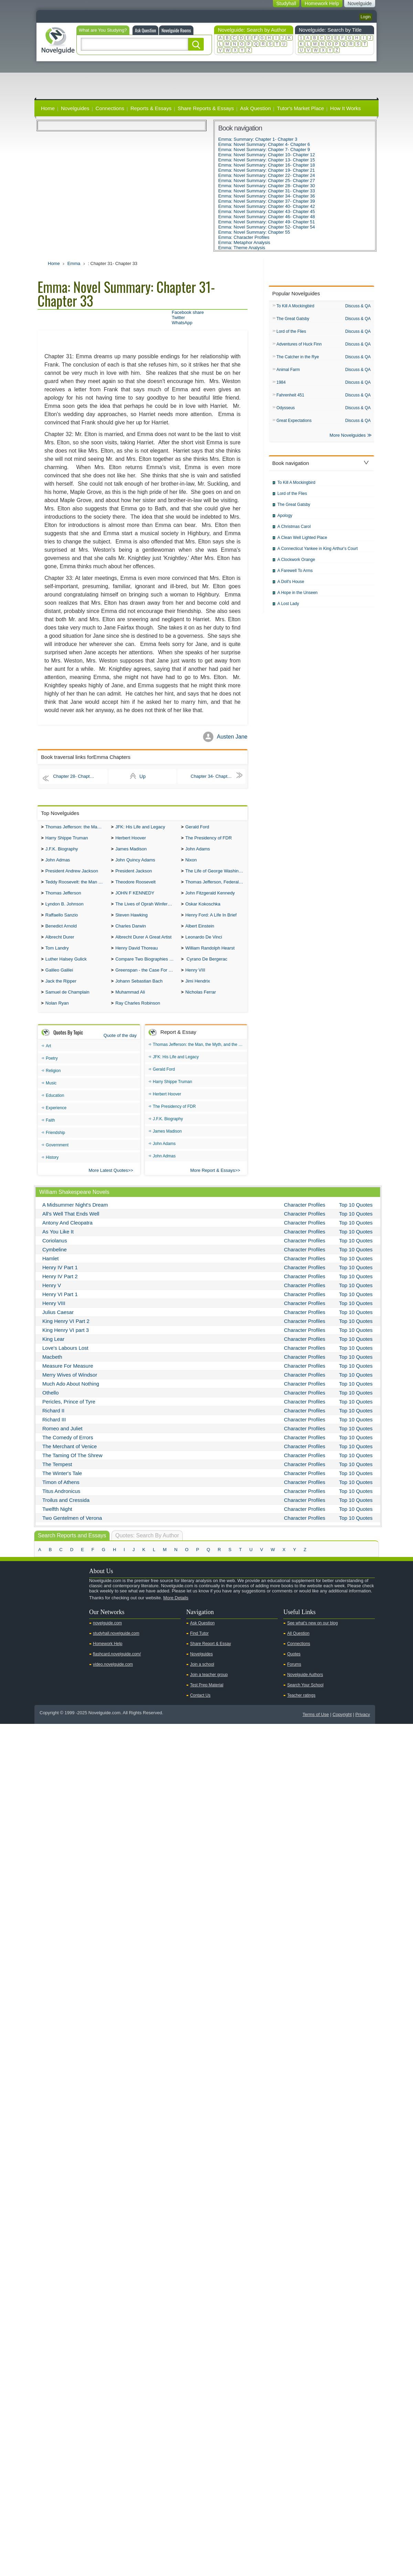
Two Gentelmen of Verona (72, 1530)
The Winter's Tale (62, 1485)
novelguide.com (107, 1634)
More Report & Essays (212, 1182)
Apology (284, 519)
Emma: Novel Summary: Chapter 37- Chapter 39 (266, 201)
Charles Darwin (130, 932)
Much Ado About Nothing (70, 1395)
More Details (175, 1609)
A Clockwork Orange (296, 563)
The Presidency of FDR (208, 839)
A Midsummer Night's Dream (75, 1216)
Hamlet (50, 1270)
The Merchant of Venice (69, 1458)
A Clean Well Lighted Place (302, 541)
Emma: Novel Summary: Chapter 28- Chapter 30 (266, 185)
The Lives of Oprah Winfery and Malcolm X (146, 909)
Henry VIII (195, 979)
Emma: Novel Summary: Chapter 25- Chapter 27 (266, 180)
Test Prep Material (206, 1696)
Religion (53, 1082)
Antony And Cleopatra (67, 1234)
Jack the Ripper (60, 991)
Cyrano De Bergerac (206, 968)
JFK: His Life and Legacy (140, 827)
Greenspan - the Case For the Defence (146, 979)
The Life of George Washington (216, 874)
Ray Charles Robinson (137, 1014)
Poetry (52, 1070)
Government (57, 1156)
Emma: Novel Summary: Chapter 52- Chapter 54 (266, 227)
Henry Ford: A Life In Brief (210, 921)
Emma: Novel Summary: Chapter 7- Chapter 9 (264, 149)
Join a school (202, 1676)
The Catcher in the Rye (297, 358)
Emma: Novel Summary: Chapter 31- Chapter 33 (266, 190)
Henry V (51, 1297)
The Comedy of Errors (67, 1449)
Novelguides (75, 108)
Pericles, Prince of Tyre (68, 1413)
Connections (110, 108)
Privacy (362, 1726)
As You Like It (58, 1243)
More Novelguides (348, 439)
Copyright (342, 1726)
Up (142, 776)
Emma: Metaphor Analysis (244, 242)
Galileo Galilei (59, 979)
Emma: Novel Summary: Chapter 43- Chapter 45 (266, 211)
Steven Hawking (131, 921)
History (52, 1169)
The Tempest (57, 1476)
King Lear (53, 1351)
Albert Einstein (199, 932)
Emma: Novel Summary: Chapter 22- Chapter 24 (266, 175)
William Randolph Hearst (209, 956)
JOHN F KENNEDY (134, 897)
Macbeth (52, 1368)
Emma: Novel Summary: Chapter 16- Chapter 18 (266, 165)
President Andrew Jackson (71, 874)
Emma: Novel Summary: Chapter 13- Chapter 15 (266, 159)
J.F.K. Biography (61, 851)
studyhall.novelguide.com (116, 1645)
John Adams (197, 851)
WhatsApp (182, 322)
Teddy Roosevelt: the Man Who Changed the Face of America (76, 886)
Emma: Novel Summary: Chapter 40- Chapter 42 (266, 206)
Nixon (191, 862)
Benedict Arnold (61, 932)
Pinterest (76, 1621)
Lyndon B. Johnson (64, 909)
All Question (298, 1645)
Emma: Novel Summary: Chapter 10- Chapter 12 (266, 154)
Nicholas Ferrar (200, 1003)
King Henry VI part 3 (65, 1342)
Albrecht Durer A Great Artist (143, 944)
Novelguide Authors (305, 1686)
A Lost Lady (288, 607)
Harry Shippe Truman (66, 839)
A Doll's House (290, 585)
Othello (50, 1404)
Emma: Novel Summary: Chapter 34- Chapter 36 (266, 196)
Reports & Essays (150, 108)
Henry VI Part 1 (60, 1306)
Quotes (293, 1665)
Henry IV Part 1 (60, 1279)
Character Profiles (304, 1216)
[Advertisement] (206, 80)
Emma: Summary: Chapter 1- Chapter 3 (257, 139)
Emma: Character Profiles (243, 237)
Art (48, 1057)
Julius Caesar (58, 1324)
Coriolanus (54, 1252)
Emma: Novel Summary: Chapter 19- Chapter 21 (266, 170)
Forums (294, 1676)
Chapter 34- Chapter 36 (216, 776)
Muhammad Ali (130, 1003)
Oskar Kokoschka (202, 909)
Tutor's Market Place (300, 108)
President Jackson (133, 874)
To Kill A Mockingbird (295, 306)
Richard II (53, 1422)
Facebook (65, 1621)
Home (48, 108)
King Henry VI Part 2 (65, 1333)
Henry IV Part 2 (60, 1288)
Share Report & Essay (210, 1655)
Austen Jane (232, 737)
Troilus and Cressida (65, 1512)
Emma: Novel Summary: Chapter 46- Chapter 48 (266, 216)
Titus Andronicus (61, 1503)
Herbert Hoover (130, 839)
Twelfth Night (57, 1521)
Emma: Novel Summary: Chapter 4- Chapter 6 (264, 144)
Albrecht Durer (59, 944)
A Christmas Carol (294, 530)
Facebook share (188, 312)
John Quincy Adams (135, 862)
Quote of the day (120, 1047)
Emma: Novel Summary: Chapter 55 (254, 232)
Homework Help (107, 1655)
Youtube (43, 1621)
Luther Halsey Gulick (66, 968)
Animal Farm (288, 371)
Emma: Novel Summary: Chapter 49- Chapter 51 (266, 221)
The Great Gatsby (292, 319)
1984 (281, 384)
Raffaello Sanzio (61, 921)
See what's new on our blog (312, 1634)
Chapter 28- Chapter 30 (78, 776)
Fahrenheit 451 (290, 397)
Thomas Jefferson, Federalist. (214, 886)
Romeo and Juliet (62, 1440)
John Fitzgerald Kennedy (210, 897)
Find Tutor (199, 1645)
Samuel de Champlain (67, 1003)
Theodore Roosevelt (135, 886)
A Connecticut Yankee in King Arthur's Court (317, 552)
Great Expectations (293, 424)
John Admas (57, 862)
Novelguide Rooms (176, 30)
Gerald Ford (197, 827)
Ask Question (145, 30)
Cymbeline (54, 1261)
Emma (74, 263)
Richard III (54, 1431)
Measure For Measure (67, 1377)
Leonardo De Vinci (203, 944)
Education (55, 1107)
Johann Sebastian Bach (138, 991)
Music (51, 1094)
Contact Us (200, 1707)
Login (366, 16)
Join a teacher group (208, 1686)
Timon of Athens (61, 1494)
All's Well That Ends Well (70, 1225)
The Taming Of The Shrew (72, 1467)
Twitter (178, 317)
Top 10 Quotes (356, 1216)
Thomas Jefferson (63, 897)
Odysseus (285, 411)
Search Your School (305, 1696)
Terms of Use (316, 1726)
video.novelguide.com (113, 1676)
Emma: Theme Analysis (241, 247)
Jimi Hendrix (197, 991)
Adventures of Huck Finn (298, 345)
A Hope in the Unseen (297, 596)
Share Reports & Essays (206, 108)
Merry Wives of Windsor (69, 1386)
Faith (50, 1132)
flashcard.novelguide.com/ (117, 1665)
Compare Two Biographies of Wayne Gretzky (146, 968)
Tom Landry (57, 956)
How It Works (345, 108)
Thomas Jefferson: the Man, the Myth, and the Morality (76, 827)
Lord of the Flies (291, 332)
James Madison (131, 851)
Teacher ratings (301, 1707)
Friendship (55, 1144)
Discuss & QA (358, 306)
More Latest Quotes (108, 1182)
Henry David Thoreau (136, 956)
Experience (56, 1119)
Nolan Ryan (57, 1014)
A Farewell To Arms (295, 574)
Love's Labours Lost (65, 1360)
